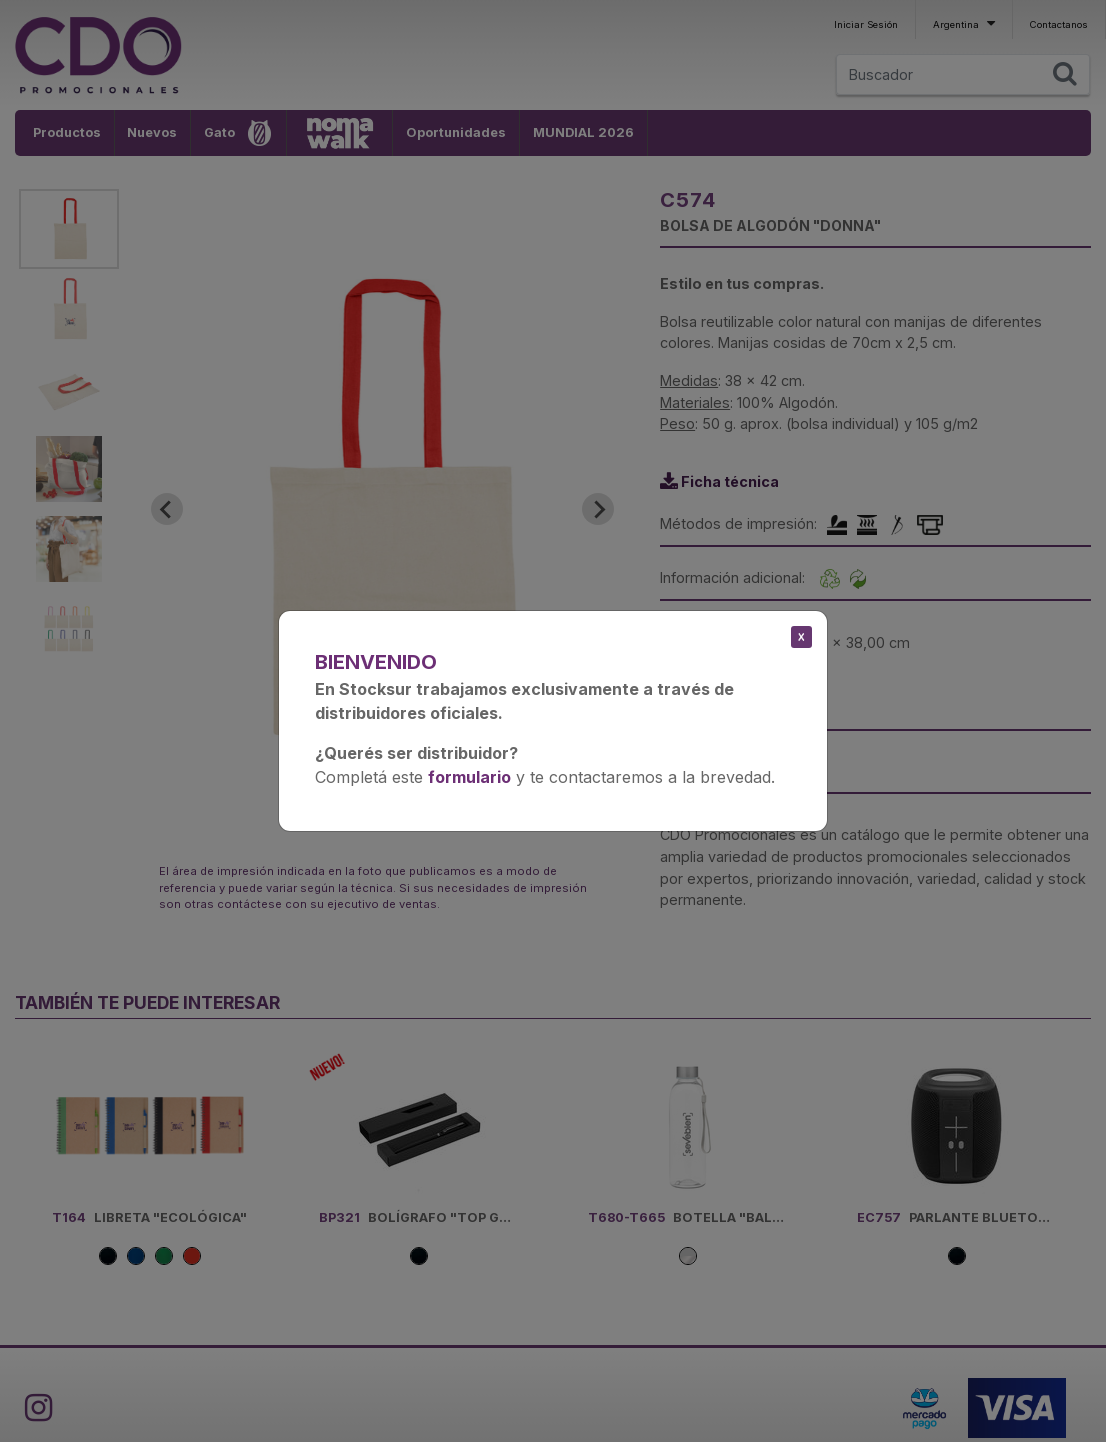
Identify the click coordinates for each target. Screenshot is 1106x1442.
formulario (469, 777)
